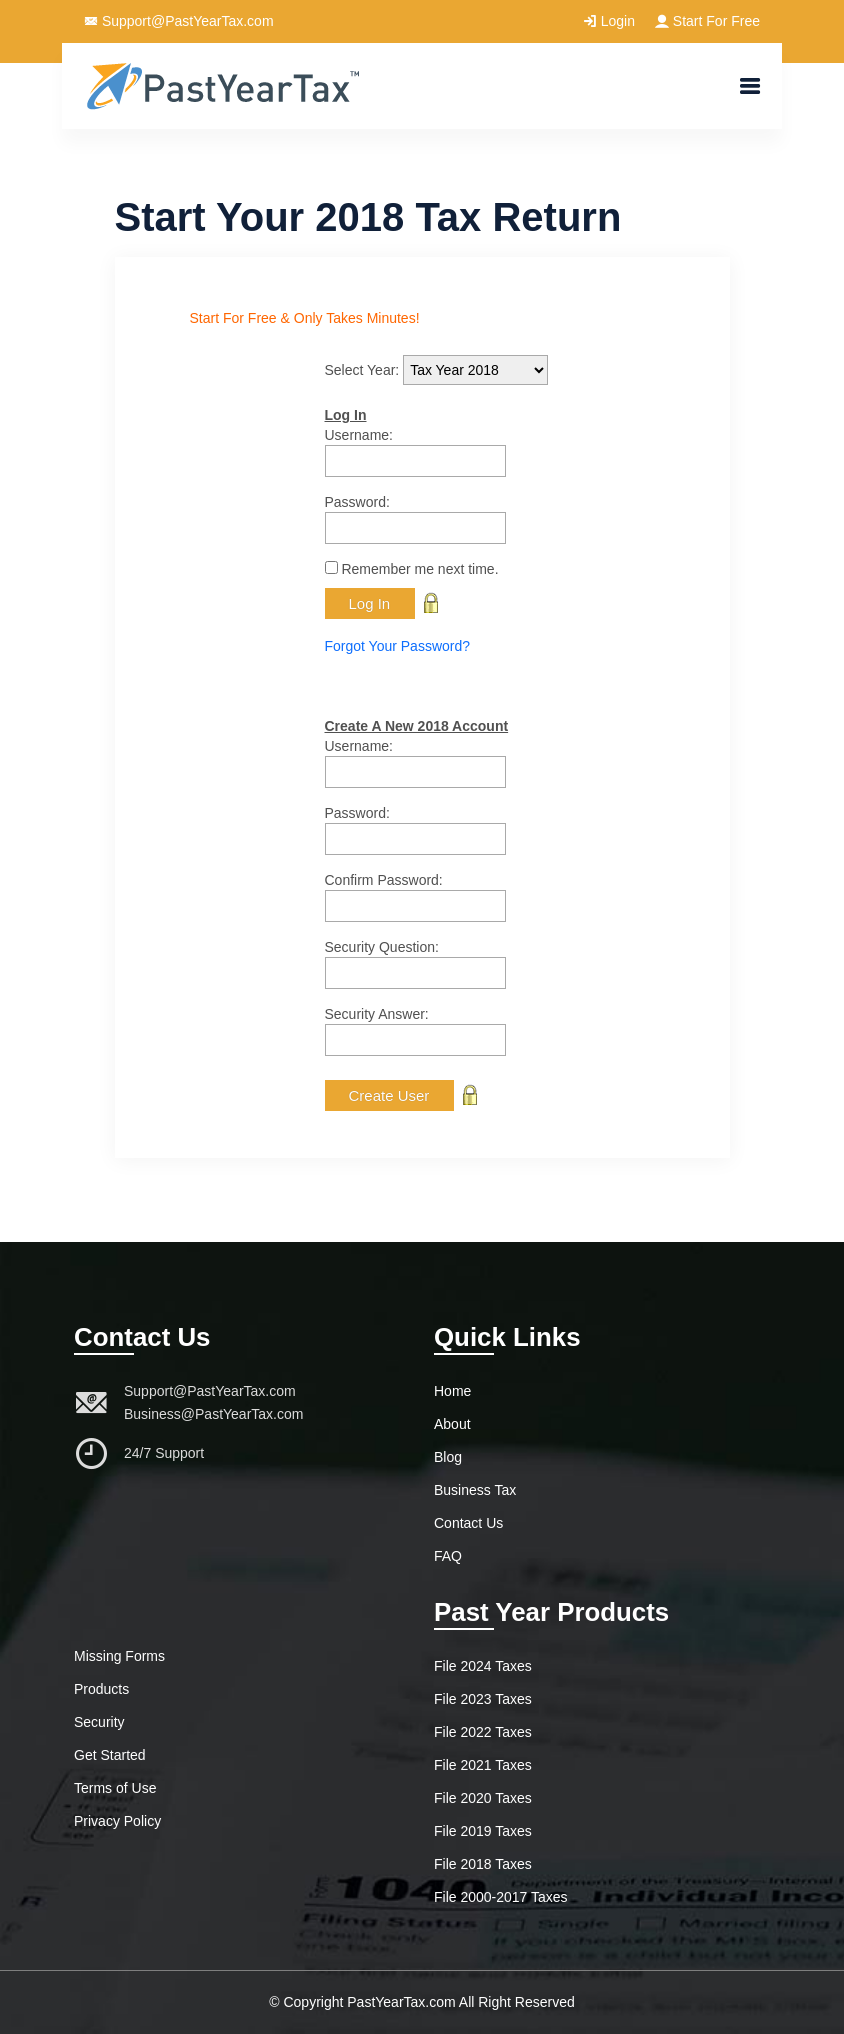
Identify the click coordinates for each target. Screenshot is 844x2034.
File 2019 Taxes (483, 1831)
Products (101, 1689)
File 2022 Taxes (483, 1732)
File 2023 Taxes (483, 1699)
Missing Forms (119, 1656)
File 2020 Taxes (483, 1798)
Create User (389, 1095)
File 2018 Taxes (483, 1864)
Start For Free (707, 21)
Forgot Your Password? (398, 646)
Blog (448, 1457)
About (452, 1424)
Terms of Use (115, 1788)
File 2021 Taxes (483, 1765)
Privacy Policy (117, 1821)
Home (452, 1391)
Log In (370, 603)
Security (99, 1722)
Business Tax (475, 1490)
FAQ (448, 1556)
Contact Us (468, 1523)
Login (609, 21)
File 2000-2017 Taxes (501, 1897)
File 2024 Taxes (483, 1666)
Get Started (110, 1755)
